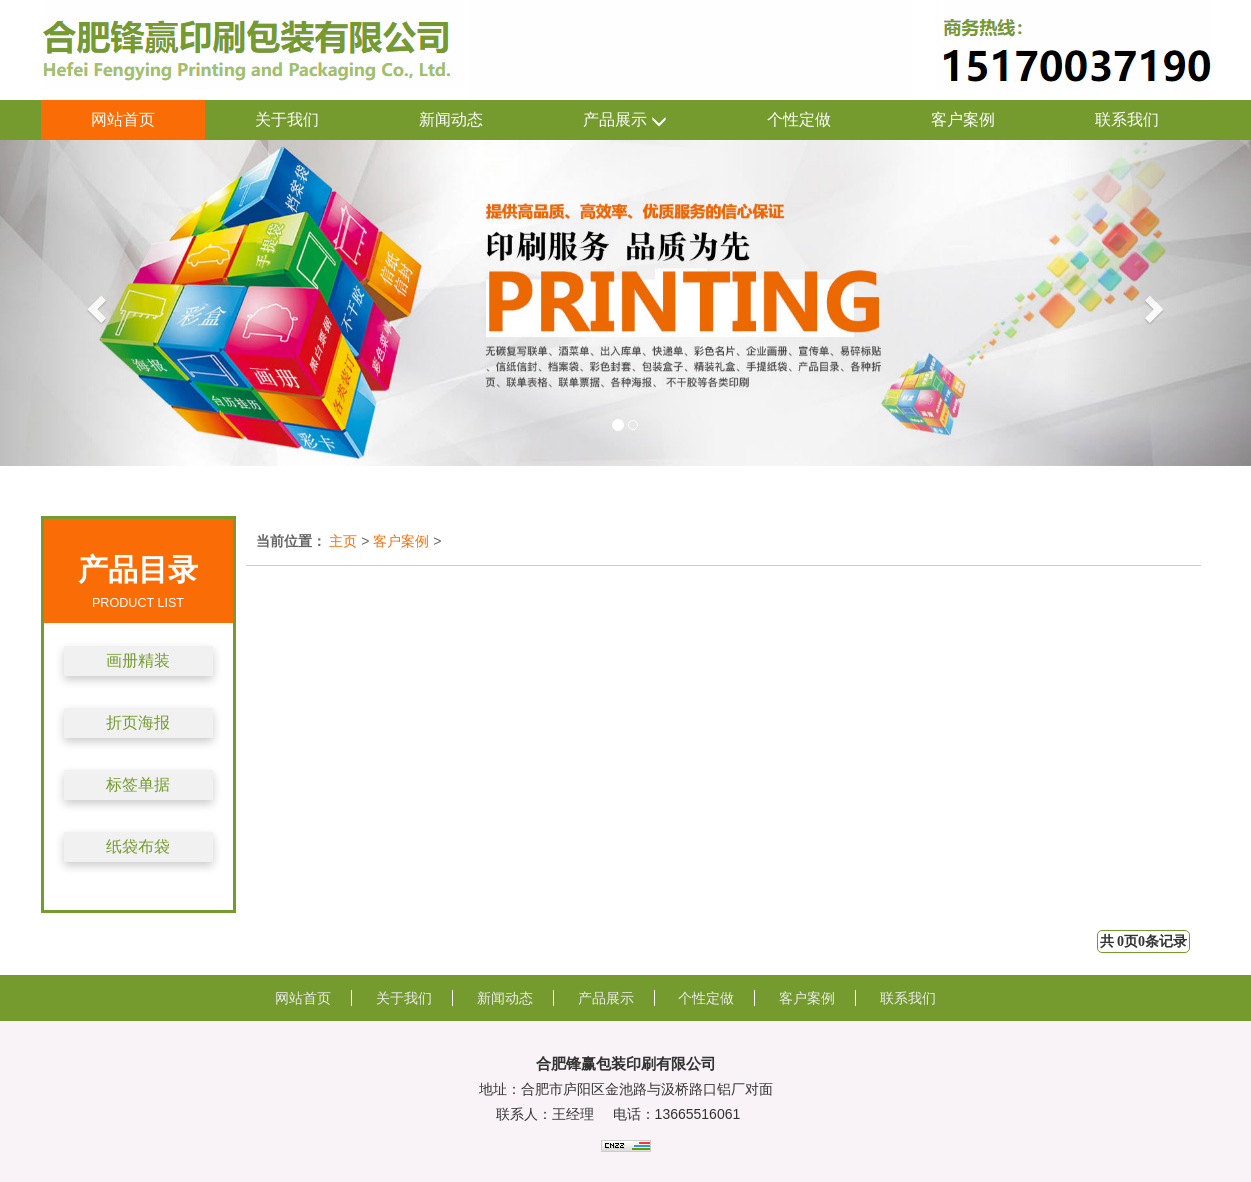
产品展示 (625, 120)
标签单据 (138, 784)
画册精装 (138, 660)
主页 (343, 541)
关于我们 (287, 119)
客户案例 (963, 119)
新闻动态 (451, 119)
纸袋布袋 (138, 846)
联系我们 (1127, 119)
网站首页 (123, 119)
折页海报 (138, 722)
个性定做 (799, 119)
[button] (94, 303)
